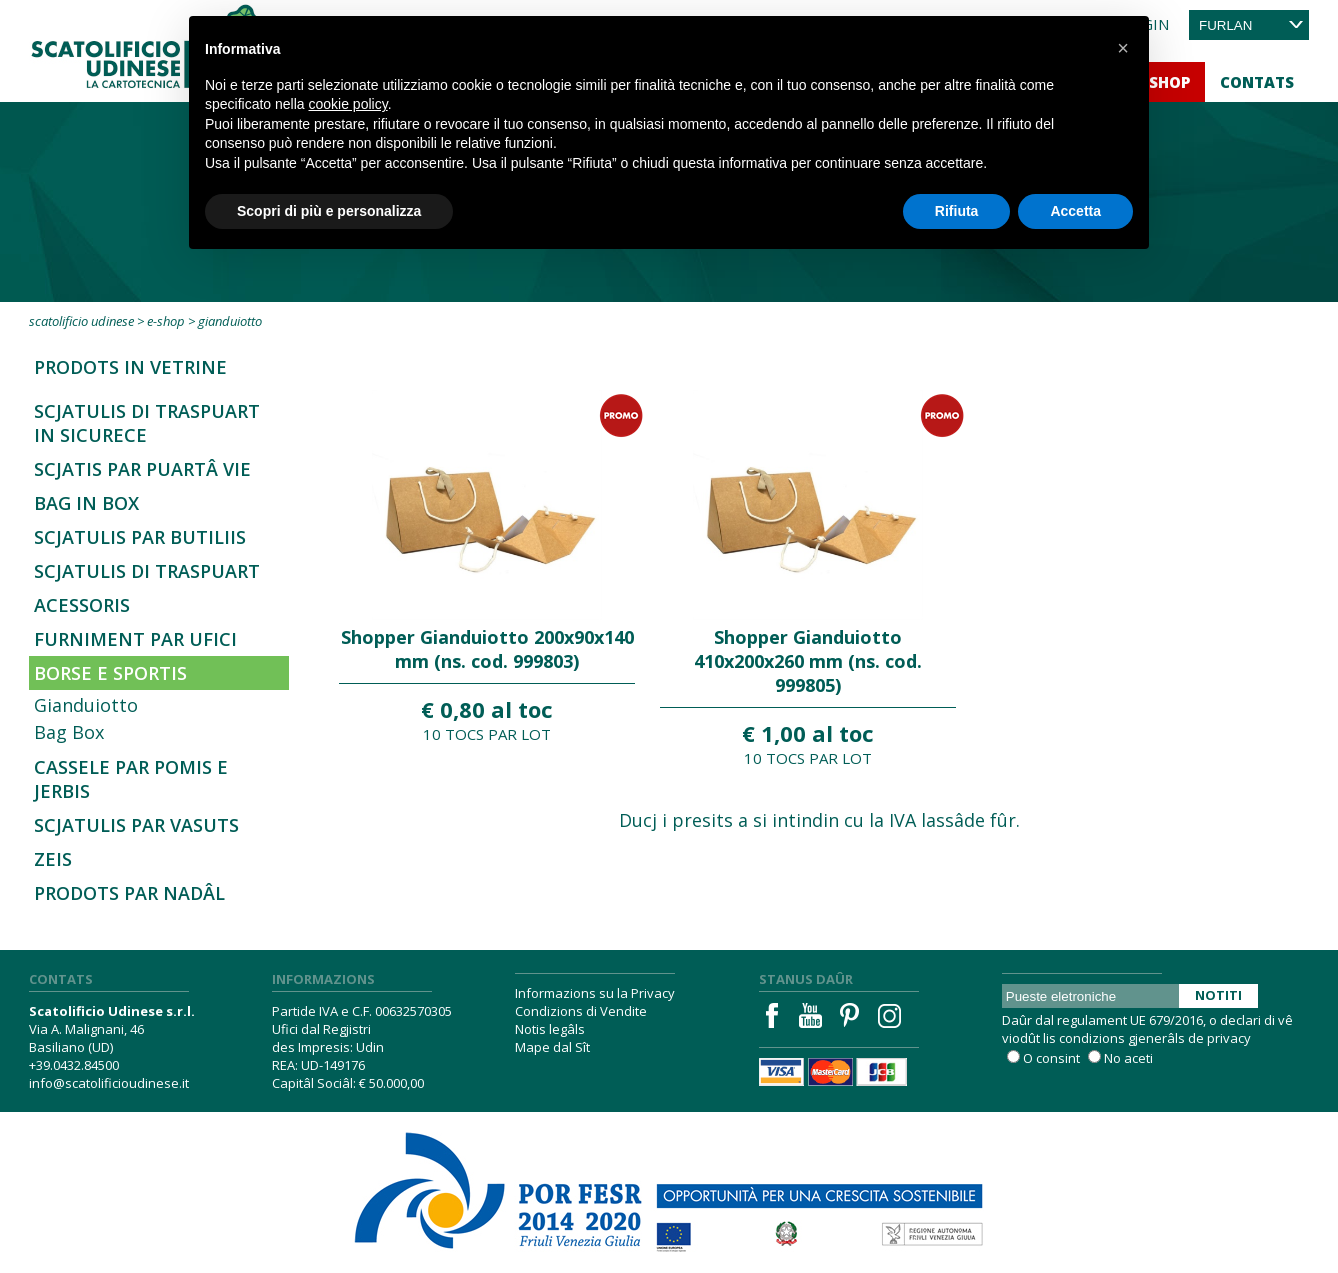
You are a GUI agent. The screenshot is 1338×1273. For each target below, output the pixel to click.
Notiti (1218, 995)
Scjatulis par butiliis (140, 537)
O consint (1051, 1058)
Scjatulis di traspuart (147, 571)
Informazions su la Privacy (595, 993)
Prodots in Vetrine (130, 367)
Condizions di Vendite (581, 1011)
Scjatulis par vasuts (136, 825)
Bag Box (69, 732)
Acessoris (82, 605)
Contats (1257, 82)
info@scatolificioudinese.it (109, 1083)
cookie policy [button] (348, 104)
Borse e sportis (110, 673)
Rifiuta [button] (957, 211)
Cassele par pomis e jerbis (131, 779)
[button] (1123, 48)
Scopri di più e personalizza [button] (329, 211)
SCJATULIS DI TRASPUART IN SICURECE (147, 423)
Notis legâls (550, 1029)
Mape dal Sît (552, 1047)
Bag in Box (86, 503)
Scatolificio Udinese (81, 321)
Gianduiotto (86, 705)
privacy (1229, 1038)
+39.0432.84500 (74, 1065)
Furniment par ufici (135, 639)
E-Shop (166, 321)
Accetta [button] (1075, 211)
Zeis (53, 859)
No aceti (1128, 1058)
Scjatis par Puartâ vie (142, 469)
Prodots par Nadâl (129, 893)
